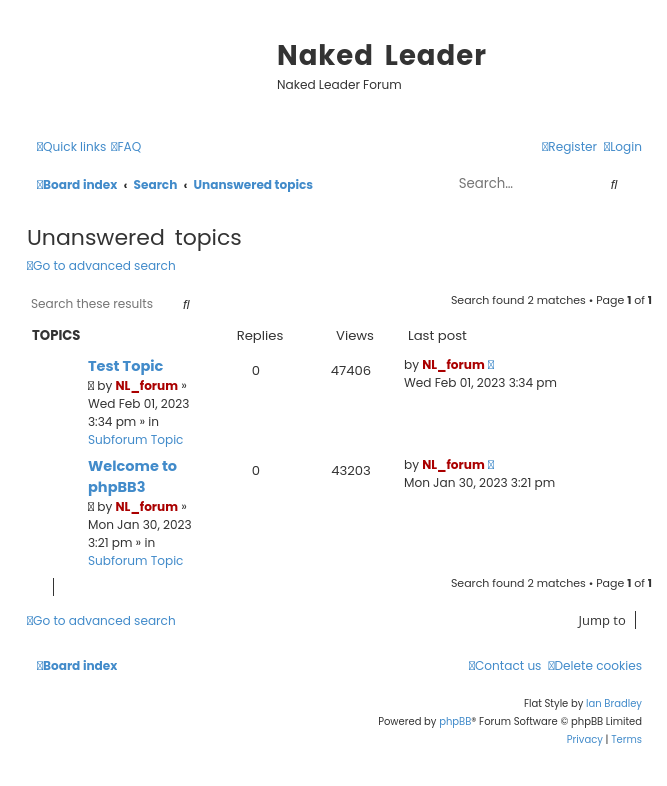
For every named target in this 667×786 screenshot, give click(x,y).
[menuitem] (126, 147)
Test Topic (125, 366)
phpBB (455, 721)
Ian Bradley (614, 703)
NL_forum (147, 385)
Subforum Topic (135, 439)
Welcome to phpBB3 (132, 476)
